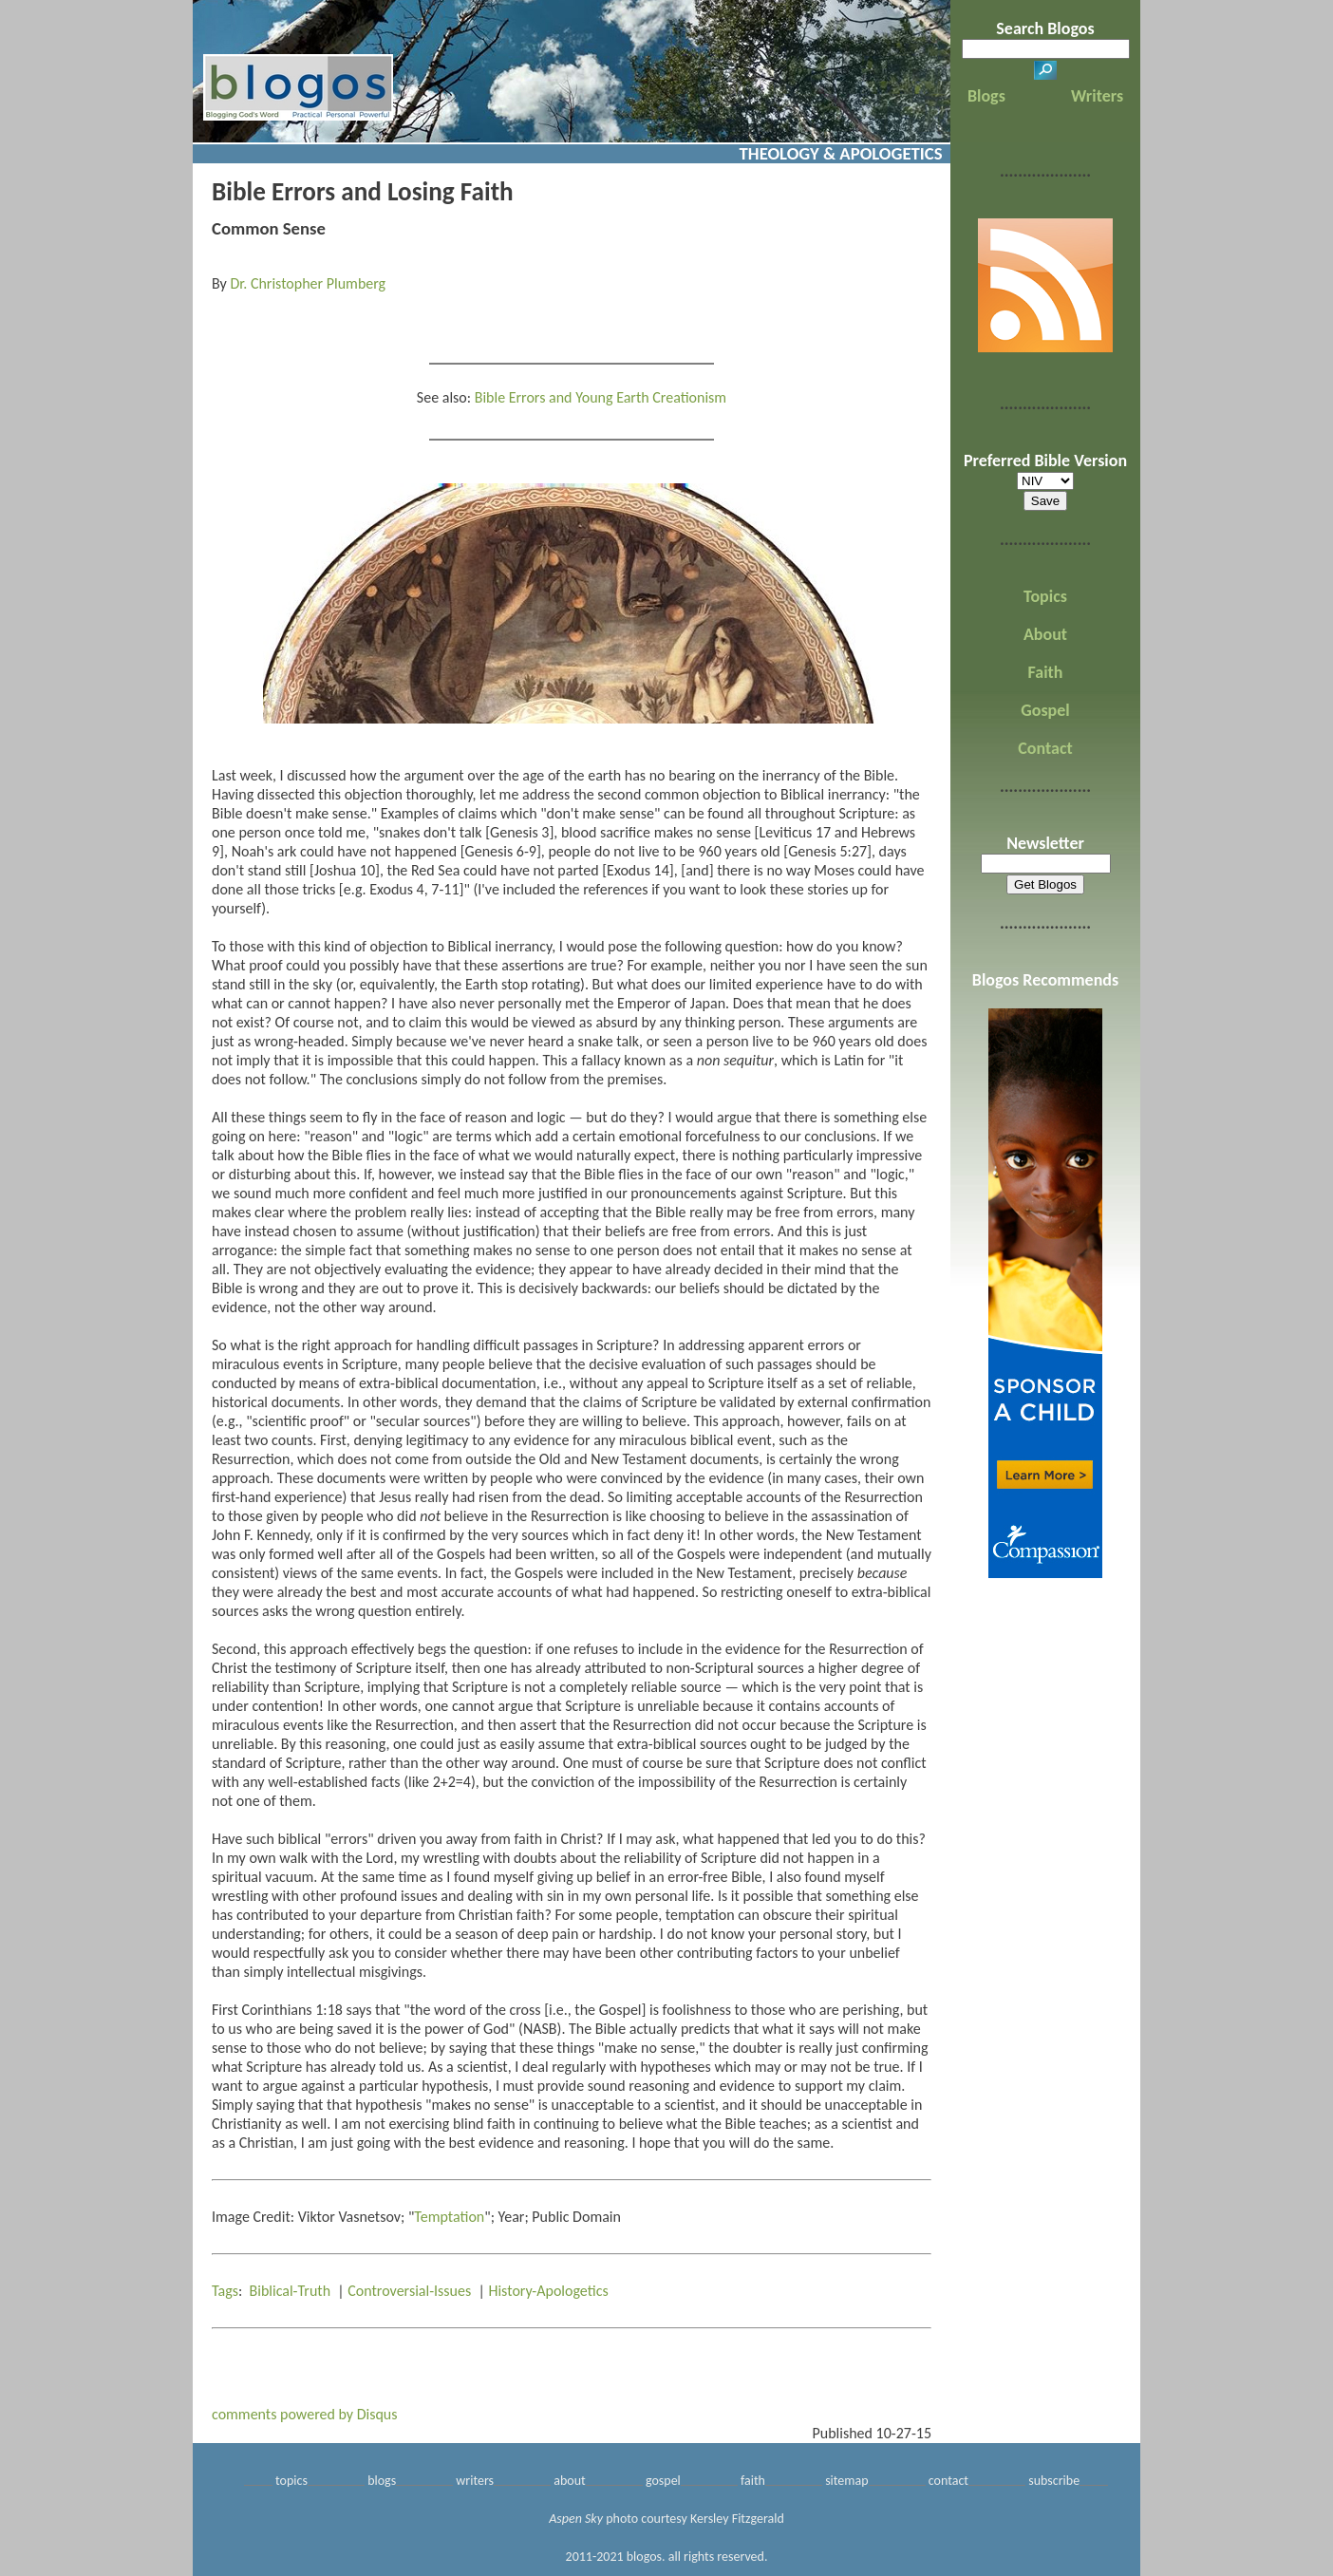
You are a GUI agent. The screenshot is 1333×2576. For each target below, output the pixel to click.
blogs (381, 2481)
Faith (1045, 672)
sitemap (846, 2481)
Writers (1097, 95)
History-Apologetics (548, 2291)
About (1045, 634)
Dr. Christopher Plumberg (307, 283)
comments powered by (305, 2414)
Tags (225, 2291)
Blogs (986, 95)
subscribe (1054, 2481)
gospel (663, 2481)
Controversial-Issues (409, 2291)
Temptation (449, 2217)
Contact (1045, 748)
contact (948, 2481)
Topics (1045, 596)
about (570, 2481)
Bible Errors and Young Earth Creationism (600, 397)
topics (291, 2481)
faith (753, 2481)
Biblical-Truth (290, 2291)
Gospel (1045, 710)
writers (475, 2481)
